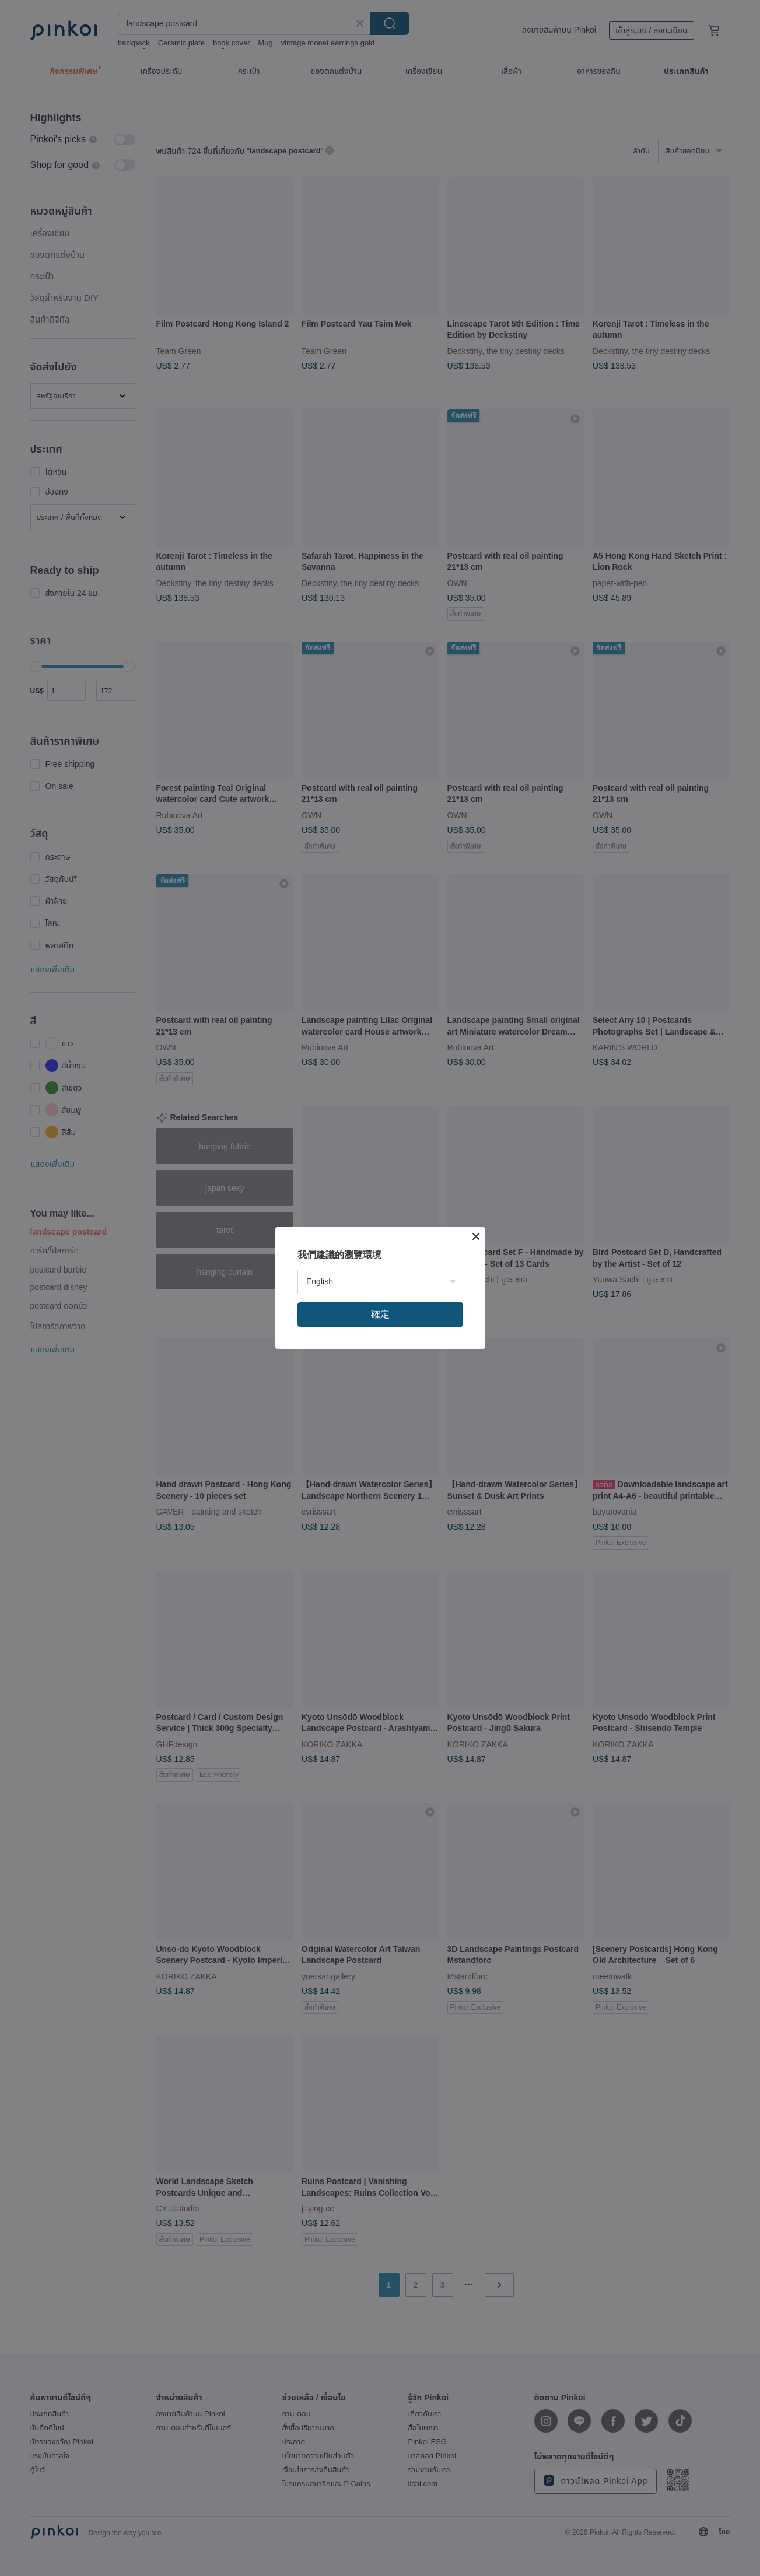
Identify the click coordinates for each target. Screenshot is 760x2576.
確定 (380, 1314)
